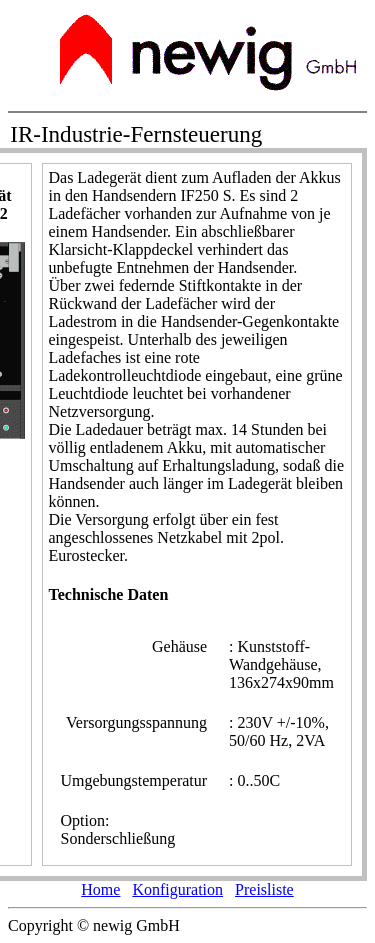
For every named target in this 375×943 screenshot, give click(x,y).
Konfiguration (177, 889)
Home (100, 889)
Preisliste (264, 889)
